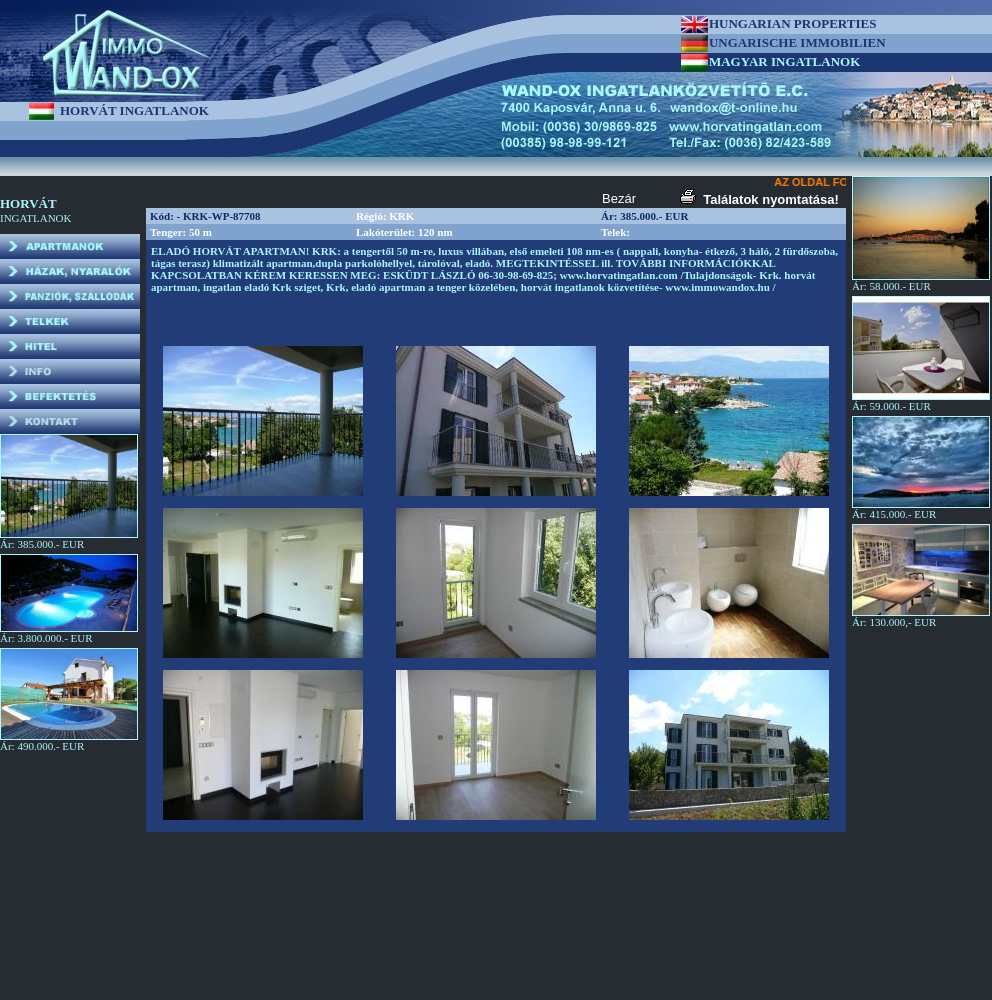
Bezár (619, 198)
